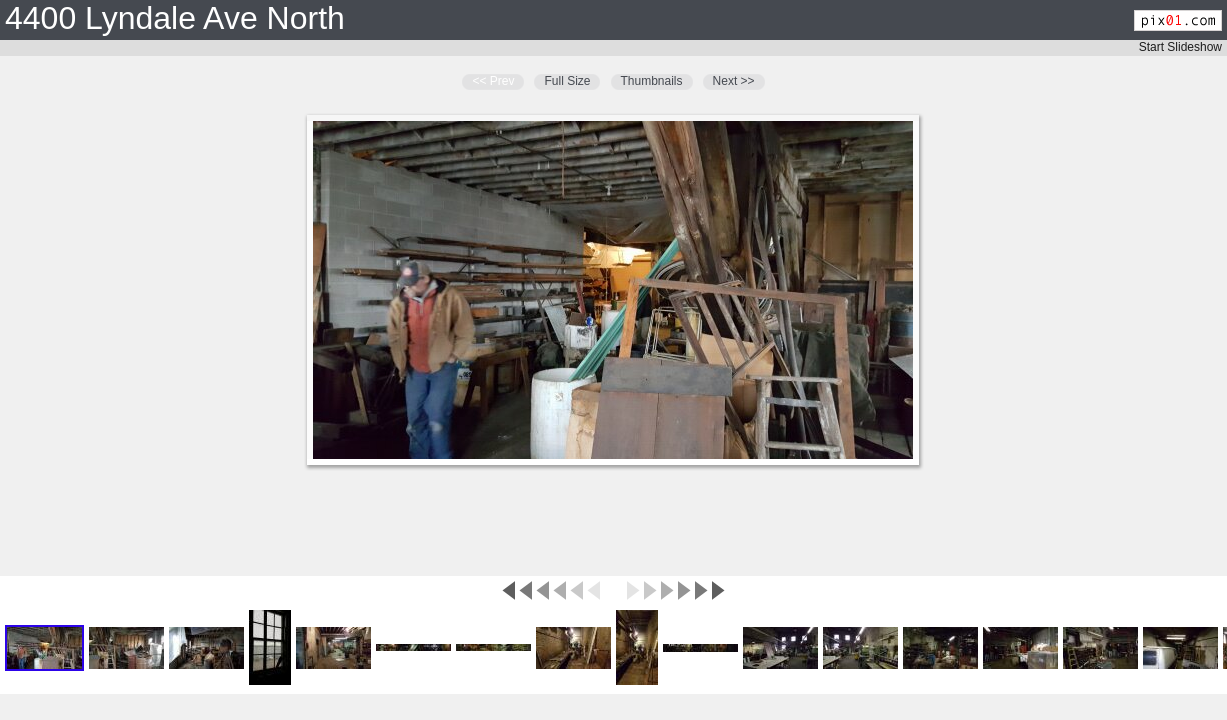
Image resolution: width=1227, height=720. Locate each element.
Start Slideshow (1180, 47)
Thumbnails (652, 81)
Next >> (734, 81)
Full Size (567, 81)
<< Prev (493, 81)
